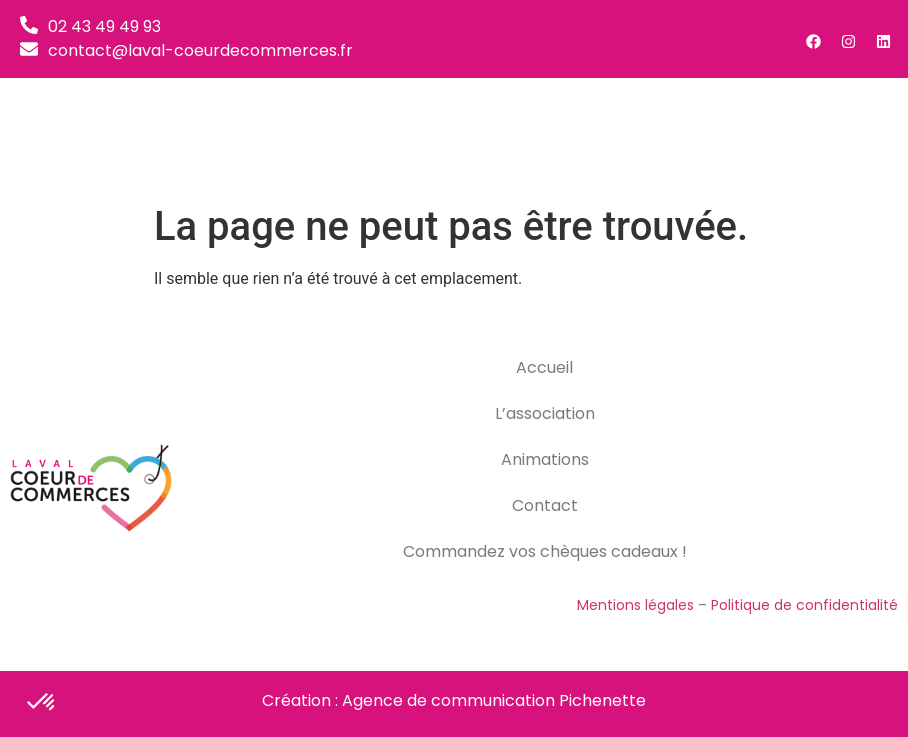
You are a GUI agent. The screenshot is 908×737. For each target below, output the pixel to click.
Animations (545, 459)
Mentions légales (635, 605)
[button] (868, 136)
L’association (545, 413)
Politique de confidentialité (804, 605)
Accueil (544, 367)
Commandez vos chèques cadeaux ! (545, 551)
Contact (545, 505)
